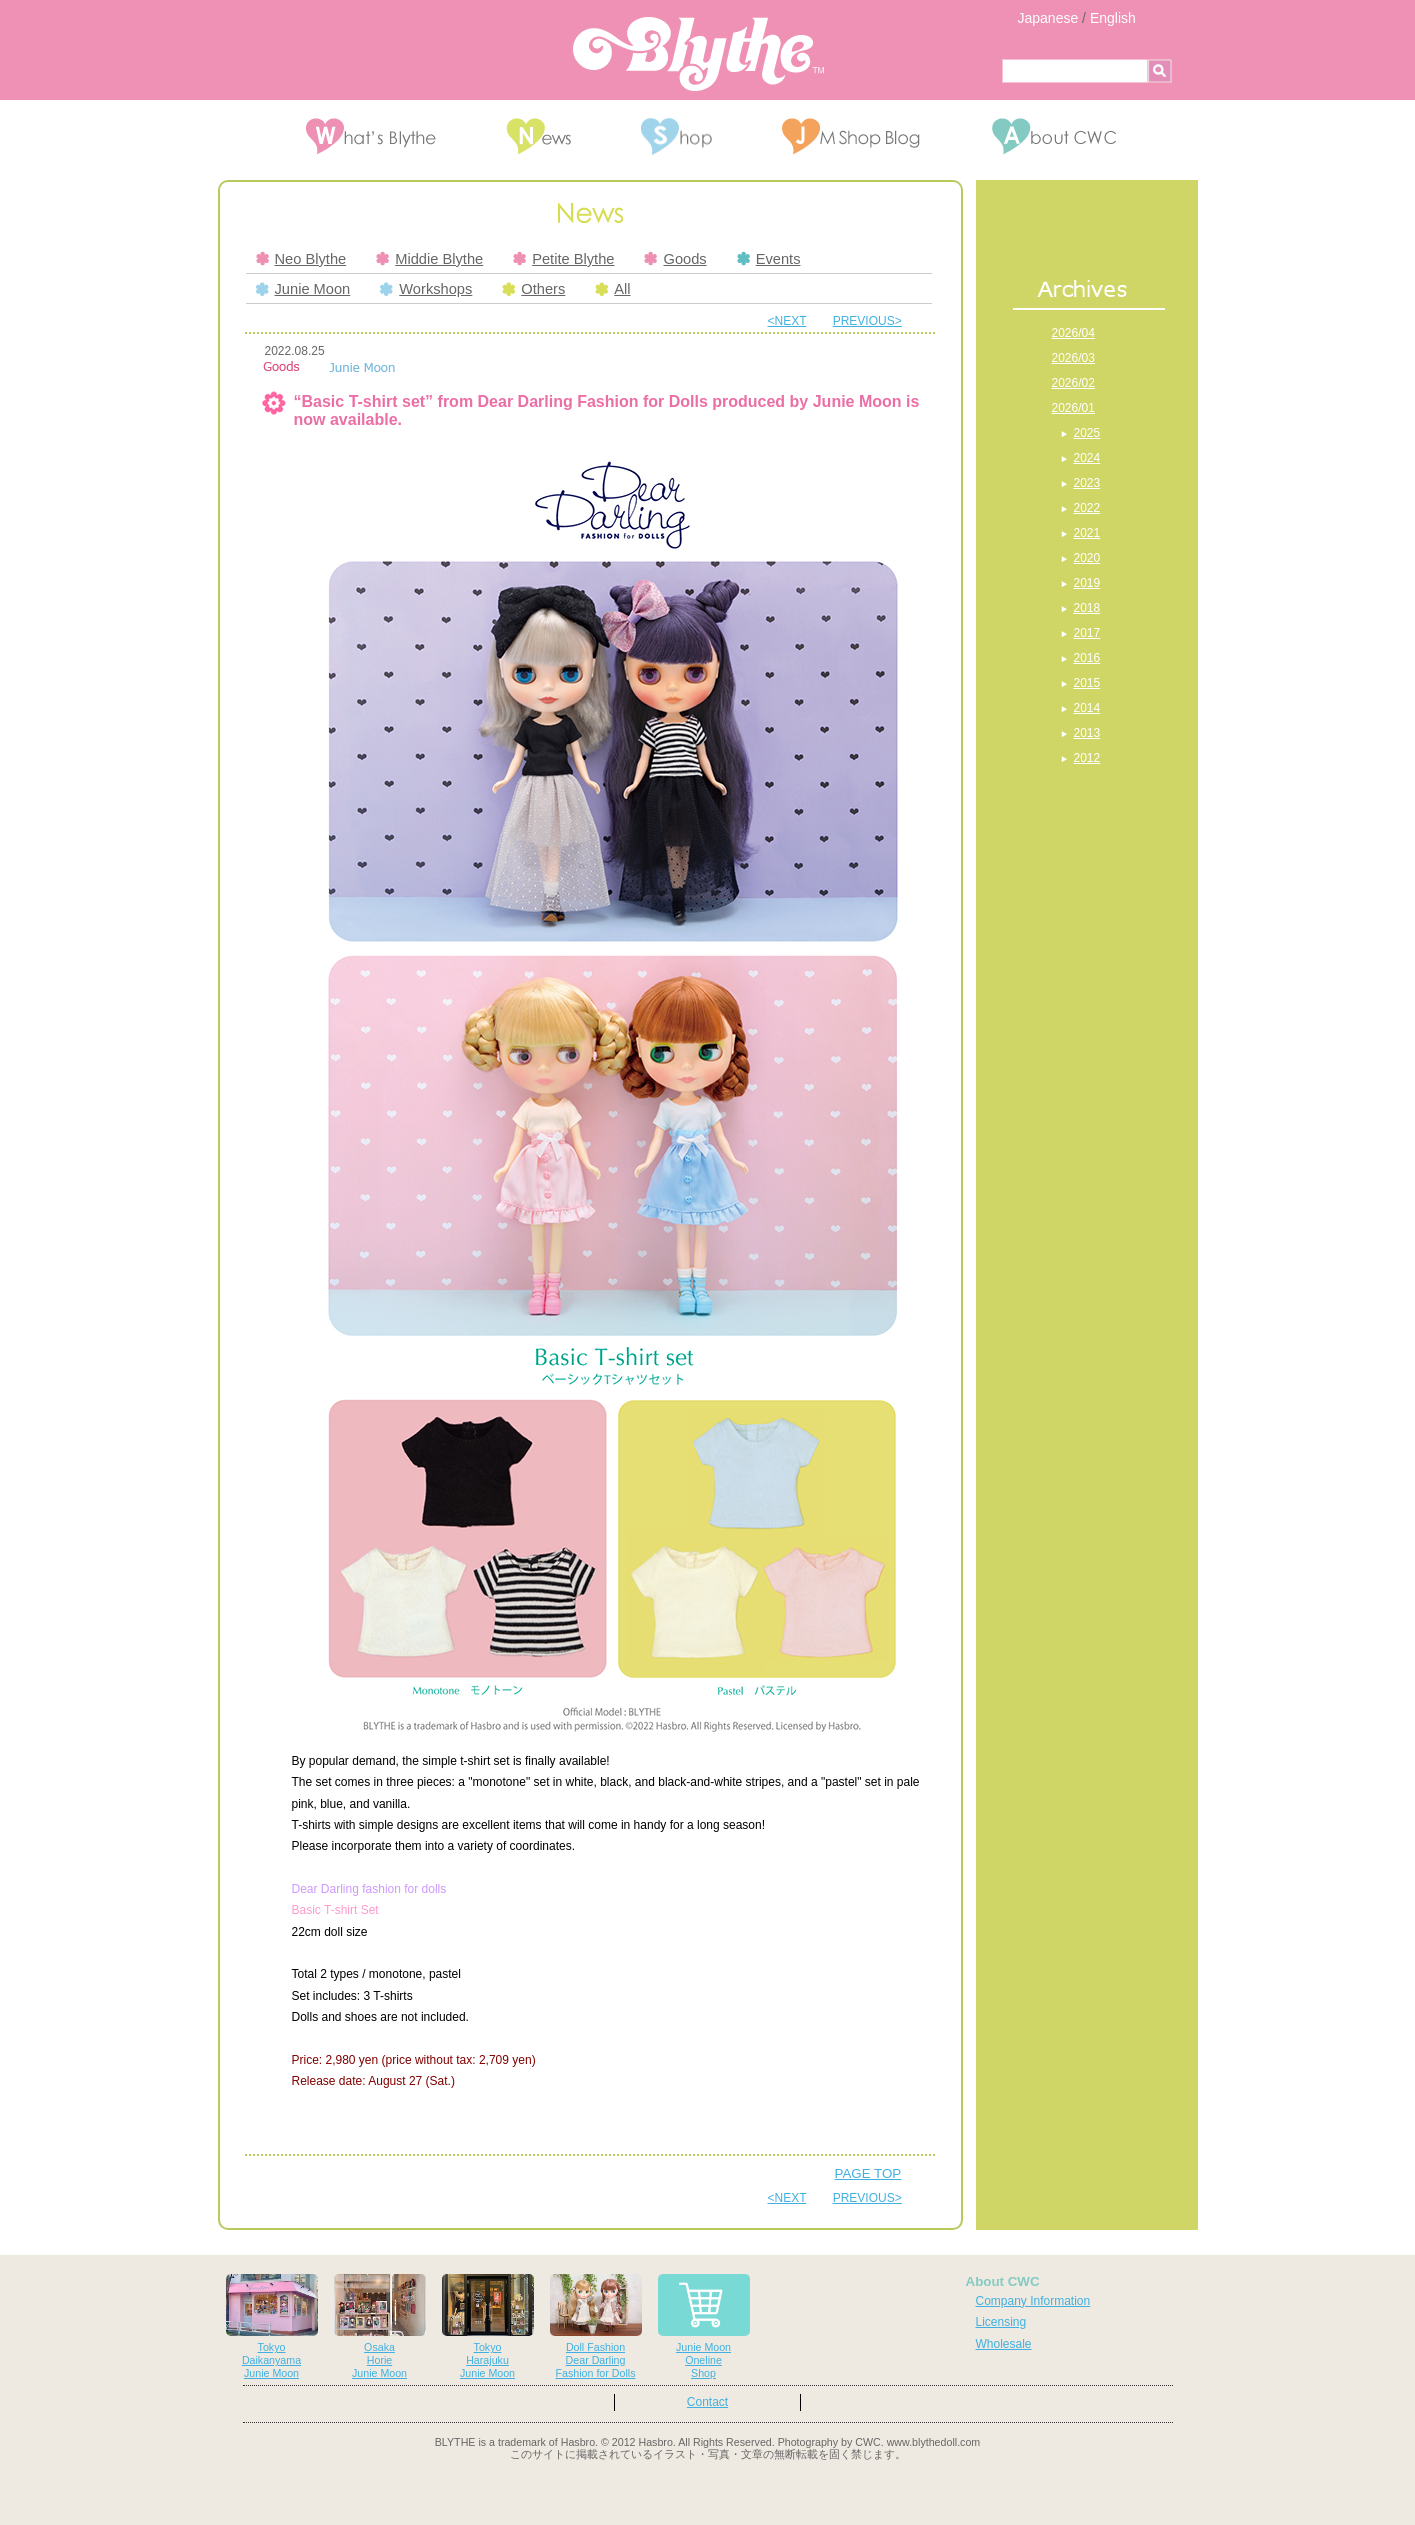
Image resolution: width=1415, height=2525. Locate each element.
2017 (1087, 633)
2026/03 (1073, 358)
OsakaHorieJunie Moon (380, 2326)
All (612, 289)
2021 (1087, 533)
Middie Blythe (429, 259)
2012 (1087, 758)
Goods (675, 259)
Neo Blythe (301, 259)
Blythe (698, 54)
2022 (1087, 508)
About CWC (1003, 2281)
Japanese (1048, 18)
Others (533, 289)
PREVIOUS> (867, 321)
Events (769, 259)
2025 (1087, 433)
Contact (707, 2402)
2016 (1087, 658)
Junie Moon (303, 289)
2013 (1087, 733)
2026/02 (1073, 383)
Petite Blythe (563, 259)
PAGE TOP (868, 2173)
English (1113, 18)
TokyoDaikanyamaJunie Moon (272, 2326)
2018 (1087, 608)
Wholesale (1004, 2344)
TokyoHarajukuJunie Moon (488, 2326)
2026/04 (1073, 333)
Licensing (1001, 2322)
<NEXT (787, 321)
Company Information (1033, 2301)
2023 (1087, 483)
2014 (1087, 708)
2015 (1087, 683)
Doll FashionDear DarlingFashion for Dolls (596, 2326)
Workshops (426, 289)
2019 (1087, 583)
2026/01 (1073, 408)
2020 (1087, 558)
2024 (1087, 458)
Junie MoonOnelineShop (704, 2326)
